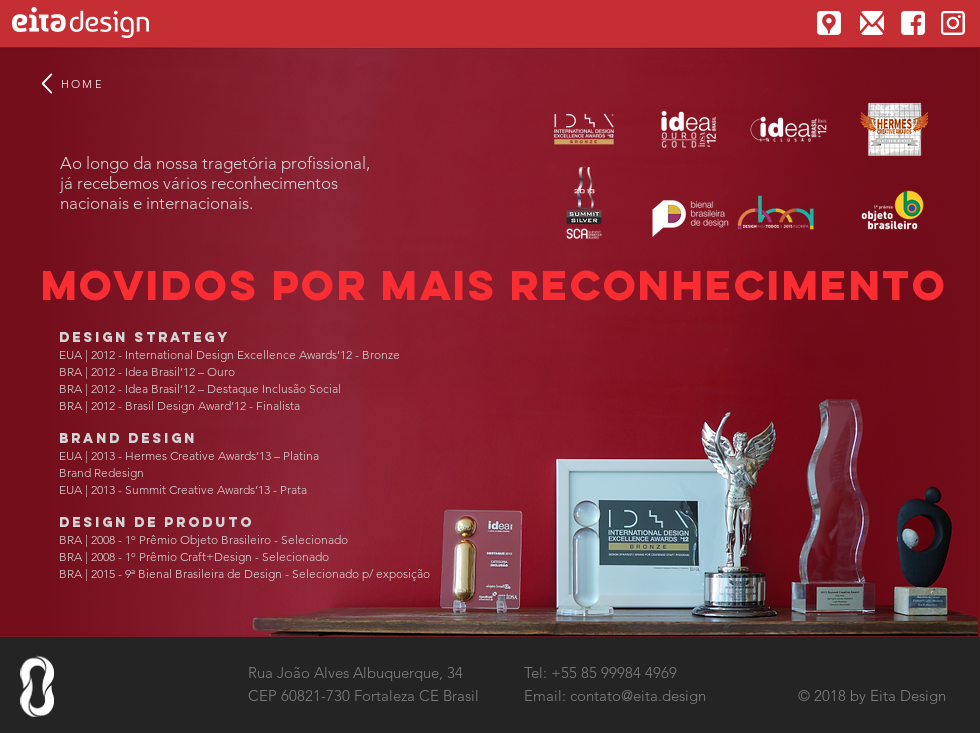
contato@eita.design (638, 695)
